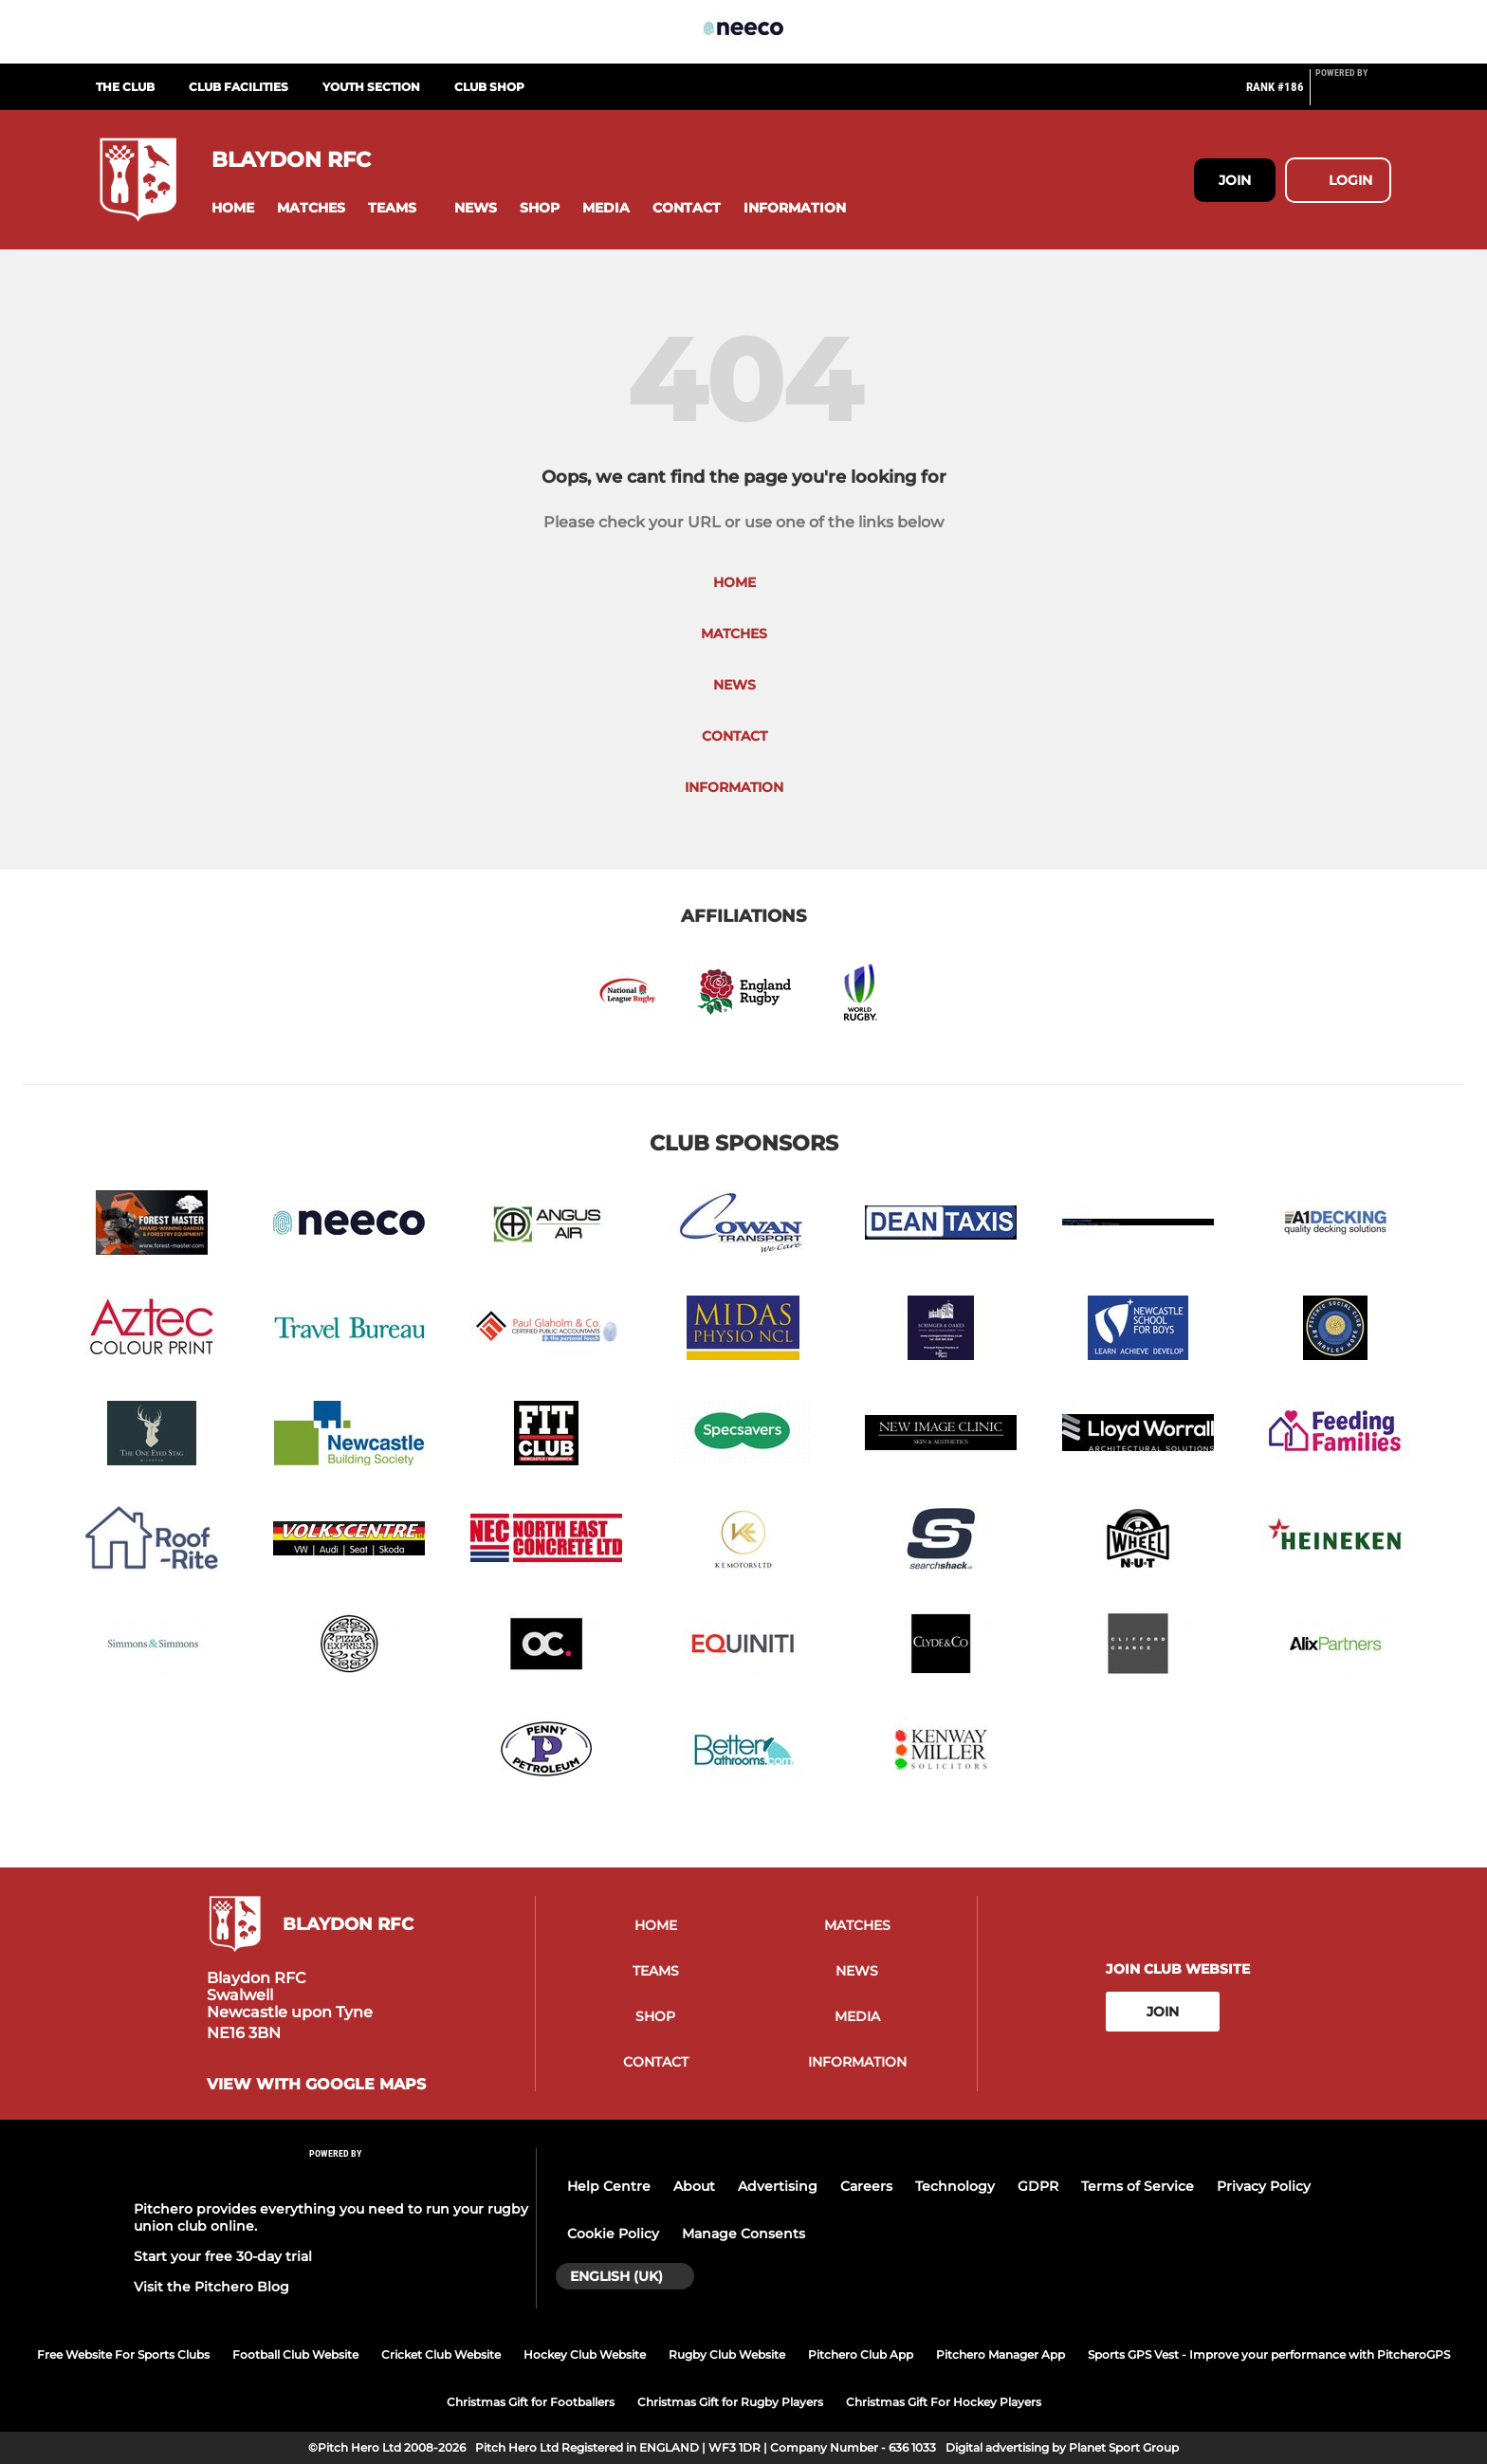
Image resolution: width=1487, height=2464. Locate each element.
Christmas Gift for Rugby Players (730, 2402)
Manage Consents (743, 2233)
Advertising (777, 2186)
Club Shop (489, 87)
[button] (233, 208)
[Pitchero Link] (1353, 94)
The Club (125, 87)
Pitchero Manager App (1000, 2354)
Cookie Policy (613, 2233)
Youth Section (371, 87)
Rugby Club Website (727, 2354)
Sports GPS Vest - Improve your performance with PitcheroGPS (1269, 2354)
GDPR (1038, 2186)
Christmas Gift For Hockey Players (943, 2402)
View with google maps (316, 2084)
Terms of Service (1137, 2186)
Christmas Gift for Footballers (531, 2402)
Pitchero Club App (860, 2354)
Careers (866, 2186)
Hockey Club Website (584, 2354)
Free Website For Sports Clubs (123, 2354)
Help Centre (609, 2186)
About (694, 2186)
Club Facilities (238, 87)
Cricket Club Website (441, 2354)
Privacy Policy (1264, 2186)
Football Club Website (295, 2354)
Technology (955, 2186)
